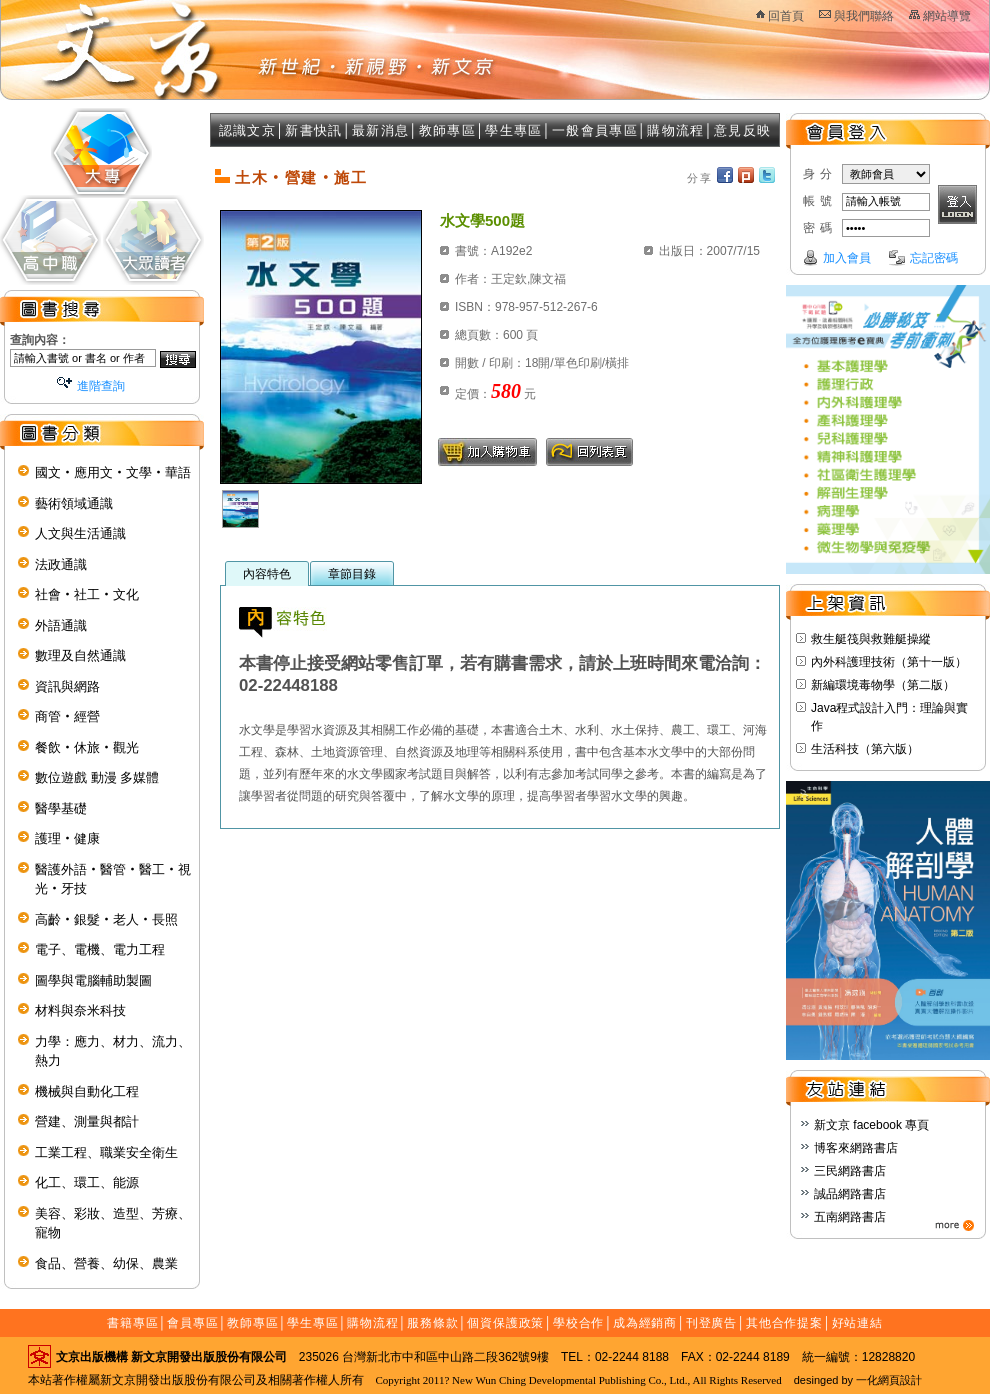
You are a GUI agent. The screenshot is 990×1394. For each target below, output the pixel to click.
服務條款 (433, 1323)
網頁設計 (900, 1380)
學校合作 (579, 1323)
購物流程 (675, 130)
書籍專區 (133, 1323)
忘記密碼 (934, 258)
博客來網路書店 (856, 1148)
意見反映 (742, 130)
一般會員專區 (595, 130)
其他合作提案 (784, 1323)
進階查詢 (101, 386)
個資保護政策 (505, 1323)
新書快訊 (313, 130)
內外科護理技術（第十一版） (889, 662)
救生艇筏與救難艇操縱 (871, 639)
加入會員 (847, 258)
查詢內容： (40, 340)
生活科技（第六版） (865, 749)
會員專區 (193, 1323)
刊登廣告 (712, 1323)
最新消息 (380, 130)
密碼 (820, 228)
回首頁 (786, 16)
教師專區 (447, 130)
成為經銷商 (645, 1323)
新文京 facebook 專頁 (871, 1125)
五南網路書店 (850, 1217)
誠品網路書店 (850, 1194)
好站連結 (858, 1323)
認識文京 (247, 130)
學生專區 (513, 130)
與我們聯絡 (864, 16)
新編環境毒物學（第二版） (883, 685)
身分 (820, 174)
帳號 (820, 201)
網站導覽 (947, 16)
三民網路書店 (850, 1171)
